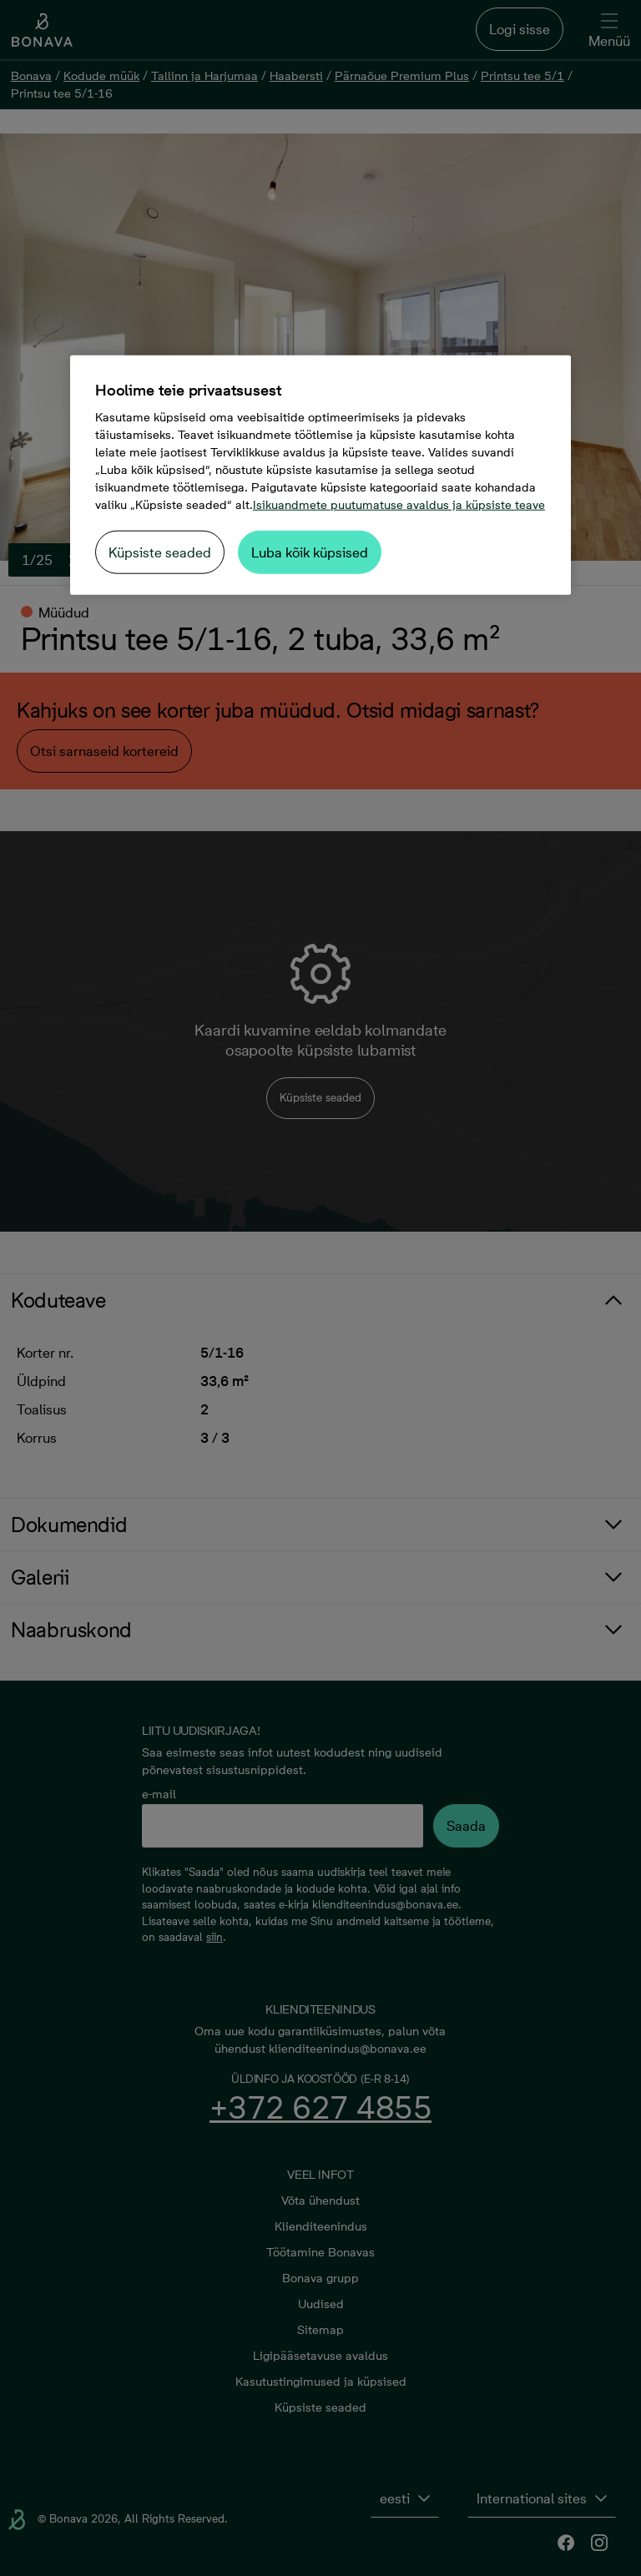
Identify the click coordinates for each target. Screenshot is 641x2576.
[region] (320, 475)
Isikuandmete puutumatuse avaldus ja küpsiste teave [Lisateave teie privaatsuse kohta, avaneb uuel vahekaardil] (399, 504)
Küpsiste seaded (160, 552)
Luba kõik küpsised (309, 552)
